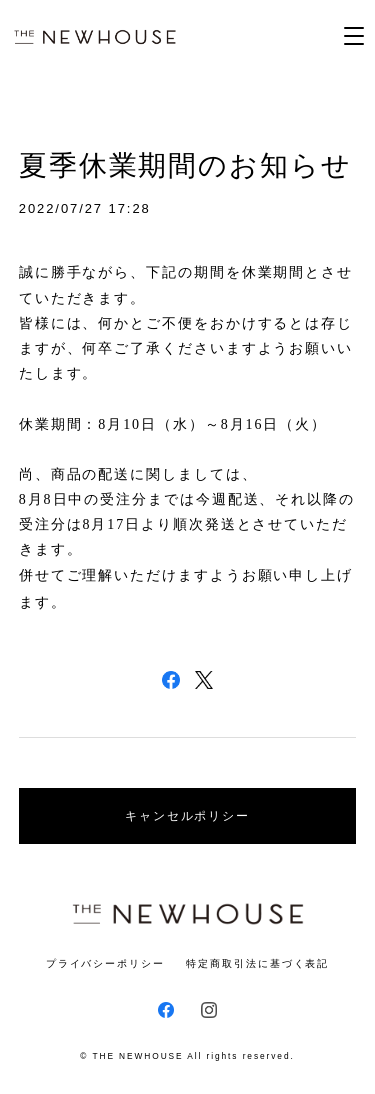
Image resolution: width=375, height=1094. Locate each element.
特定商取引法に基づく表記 (257, 963)
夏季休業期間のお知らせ (185, 165)
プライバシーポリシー (105, 963)
